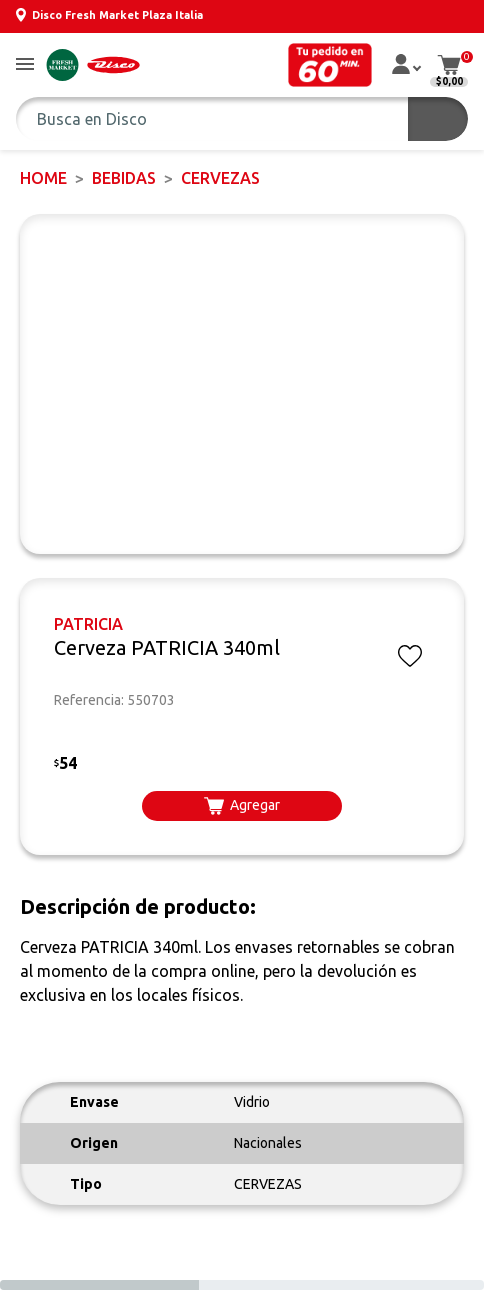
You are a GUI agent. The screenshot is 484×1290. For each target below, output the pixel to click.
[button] (25, 65)
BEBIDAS (124, 178)
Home (43, 178)
